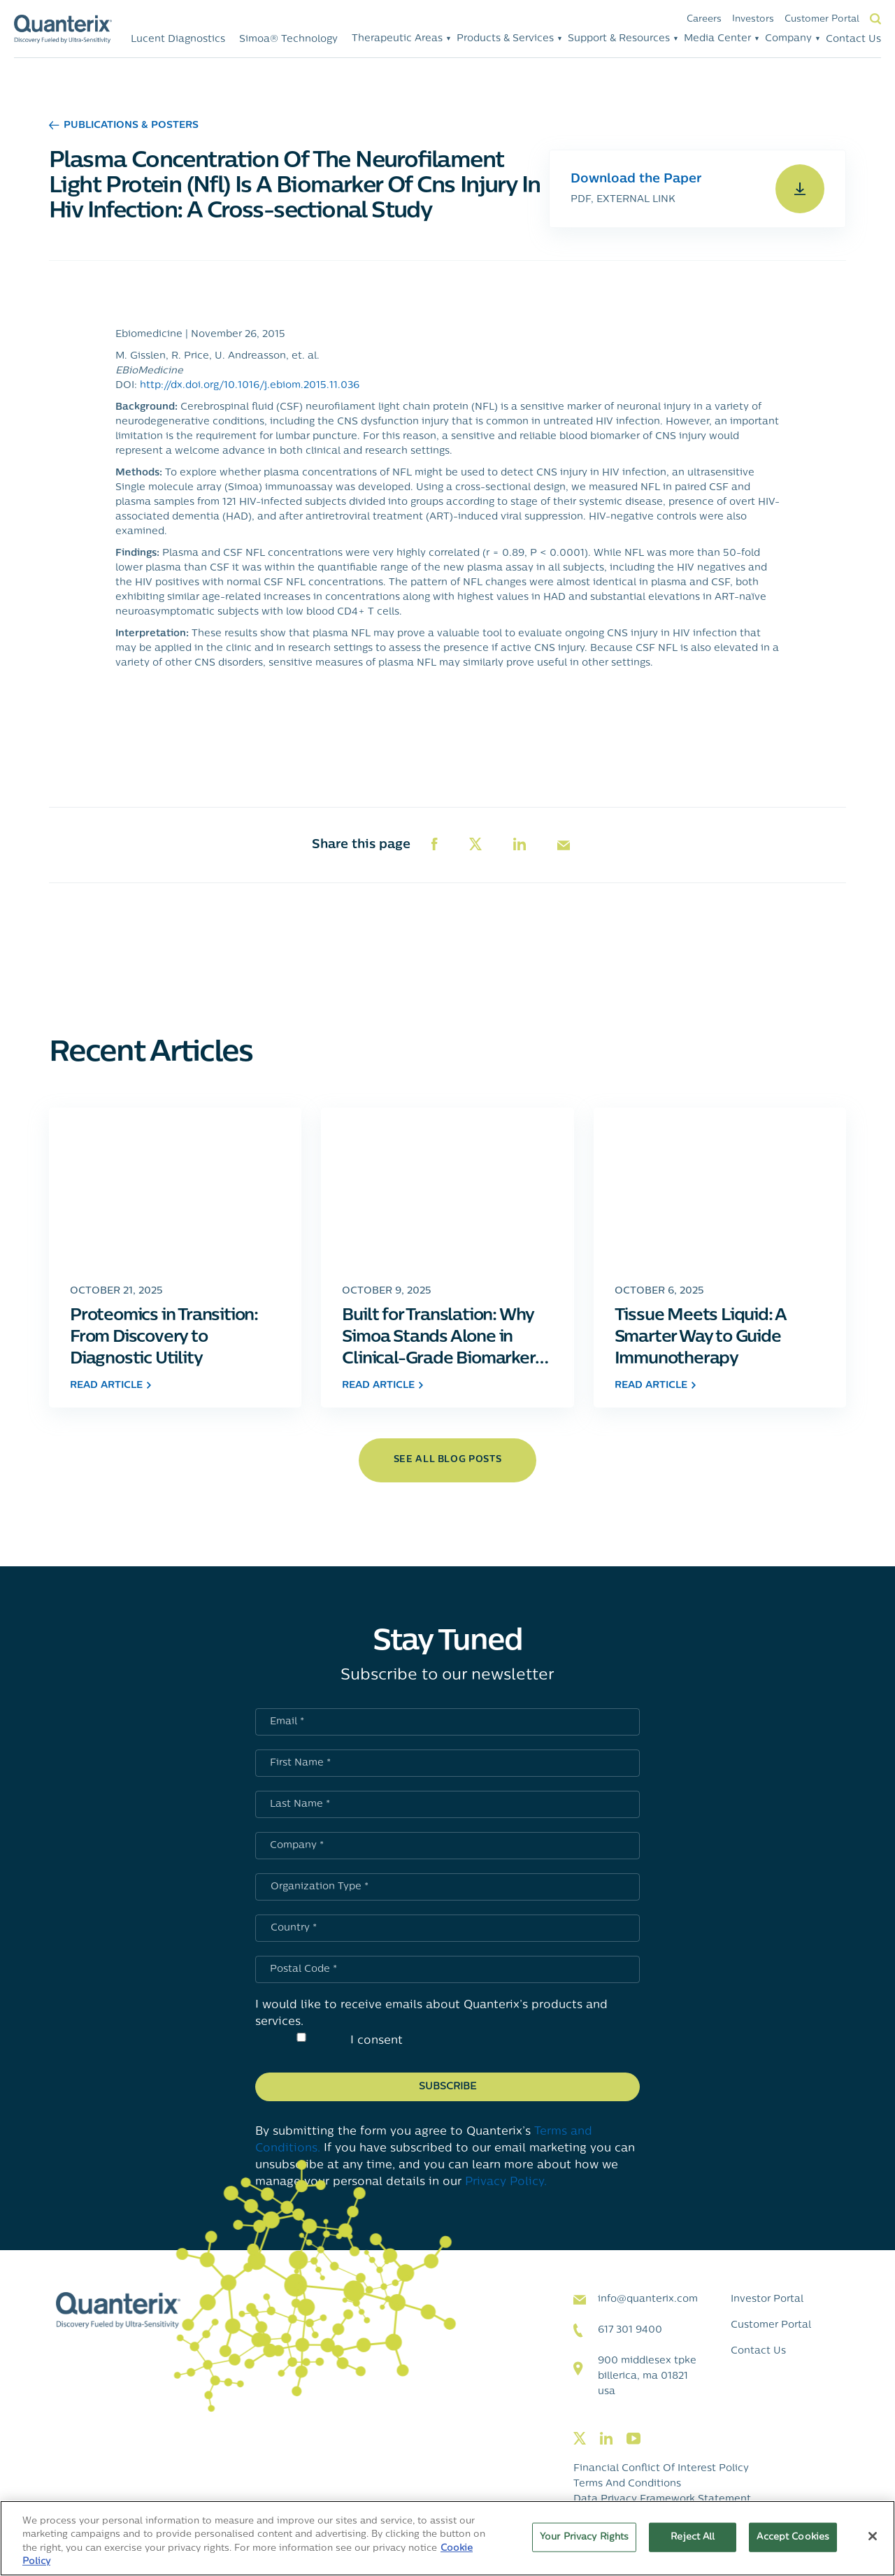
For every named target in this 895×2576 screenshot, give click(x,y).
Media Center (717, 39)
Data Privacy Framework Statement (662, 2499)
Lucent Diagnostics (178, 39)
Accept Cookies (793, 2537)
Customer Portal (822, 19)
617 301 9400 (630, 2330)
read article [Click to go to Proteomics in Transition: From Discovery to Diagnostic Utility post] (110, 1385)
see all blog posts (448, 1459)
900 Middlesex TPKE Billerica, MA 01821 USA (647, 2376)
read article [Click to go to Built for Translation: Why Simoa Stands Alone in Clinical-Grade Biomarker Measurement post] (382, 1385)
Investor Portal (767, 2299)
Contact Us (853, 39)
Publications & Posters (124, 125)
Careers (704, 19)
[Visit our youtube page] (633, 2439)
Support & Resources (619, 39)
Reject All (693, 2537)
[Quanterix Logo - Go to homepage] (63, 29)
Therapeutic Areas (397, 39)
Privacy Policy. (506, 2182)
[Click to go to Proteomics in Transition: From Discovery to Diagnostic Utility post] (175, 1188)
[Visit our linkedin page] (606, 2439)
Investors (753, 19)
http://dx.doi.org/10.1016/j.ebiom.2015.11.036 (249, 385)
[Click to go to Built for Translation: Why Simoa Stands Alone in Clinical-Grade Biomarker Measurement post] (447, 1188)
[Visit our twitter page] (579, 2439)
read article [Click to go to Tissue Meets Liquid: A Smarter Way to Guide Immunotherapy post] (655, 1385)
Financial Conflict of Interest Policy (661, 2468)
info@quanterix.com (648, 2299)
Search (875, 18)
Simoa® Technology (288, 39)
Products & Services (505, 39)
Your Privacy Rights (584, 2537)
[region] (447, 2538)
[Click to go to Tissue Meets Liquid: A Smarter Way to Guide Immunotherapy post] (720, 1188)
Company (788, 39)
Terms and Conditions (627, 2484)
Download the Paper (636, 179)
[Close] (872, 2536)
